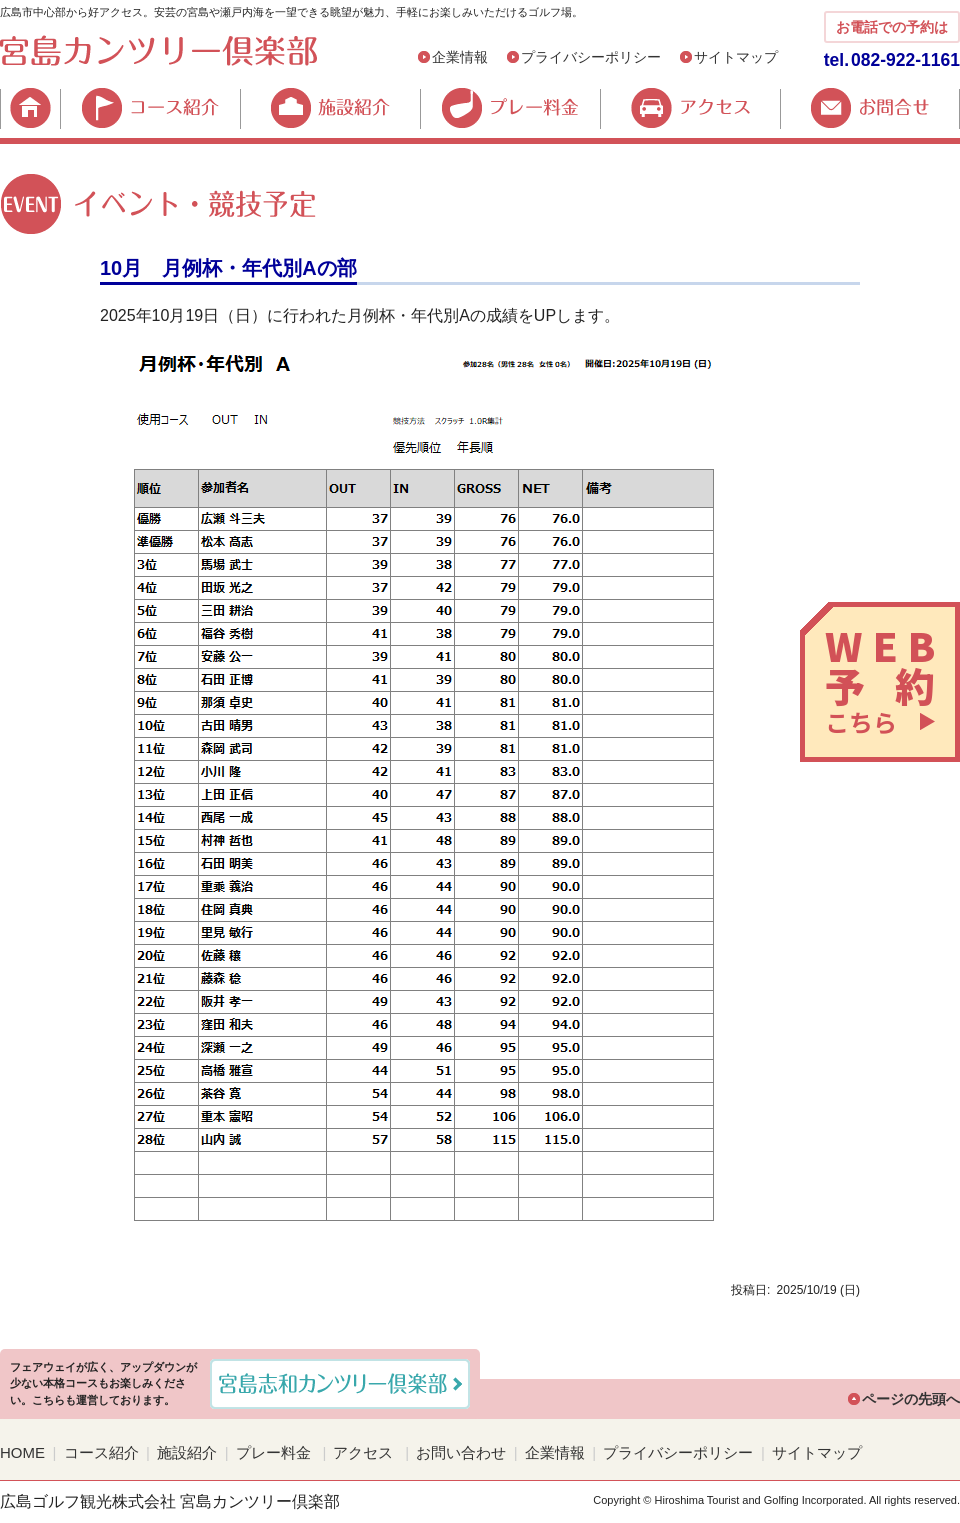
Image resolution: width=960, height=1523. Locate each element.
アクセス (690, 108)
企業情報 (460, 57)
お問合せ (870, 108)
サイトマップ (736, 57)
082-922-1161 (905, 60)
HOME (30, 108)
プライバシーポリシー (591, 57)
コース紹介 (150, 108)
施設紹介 (330, 108)
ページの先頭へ (911, 1399)
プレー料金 (510, 108)
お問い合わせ (461, 1452)
